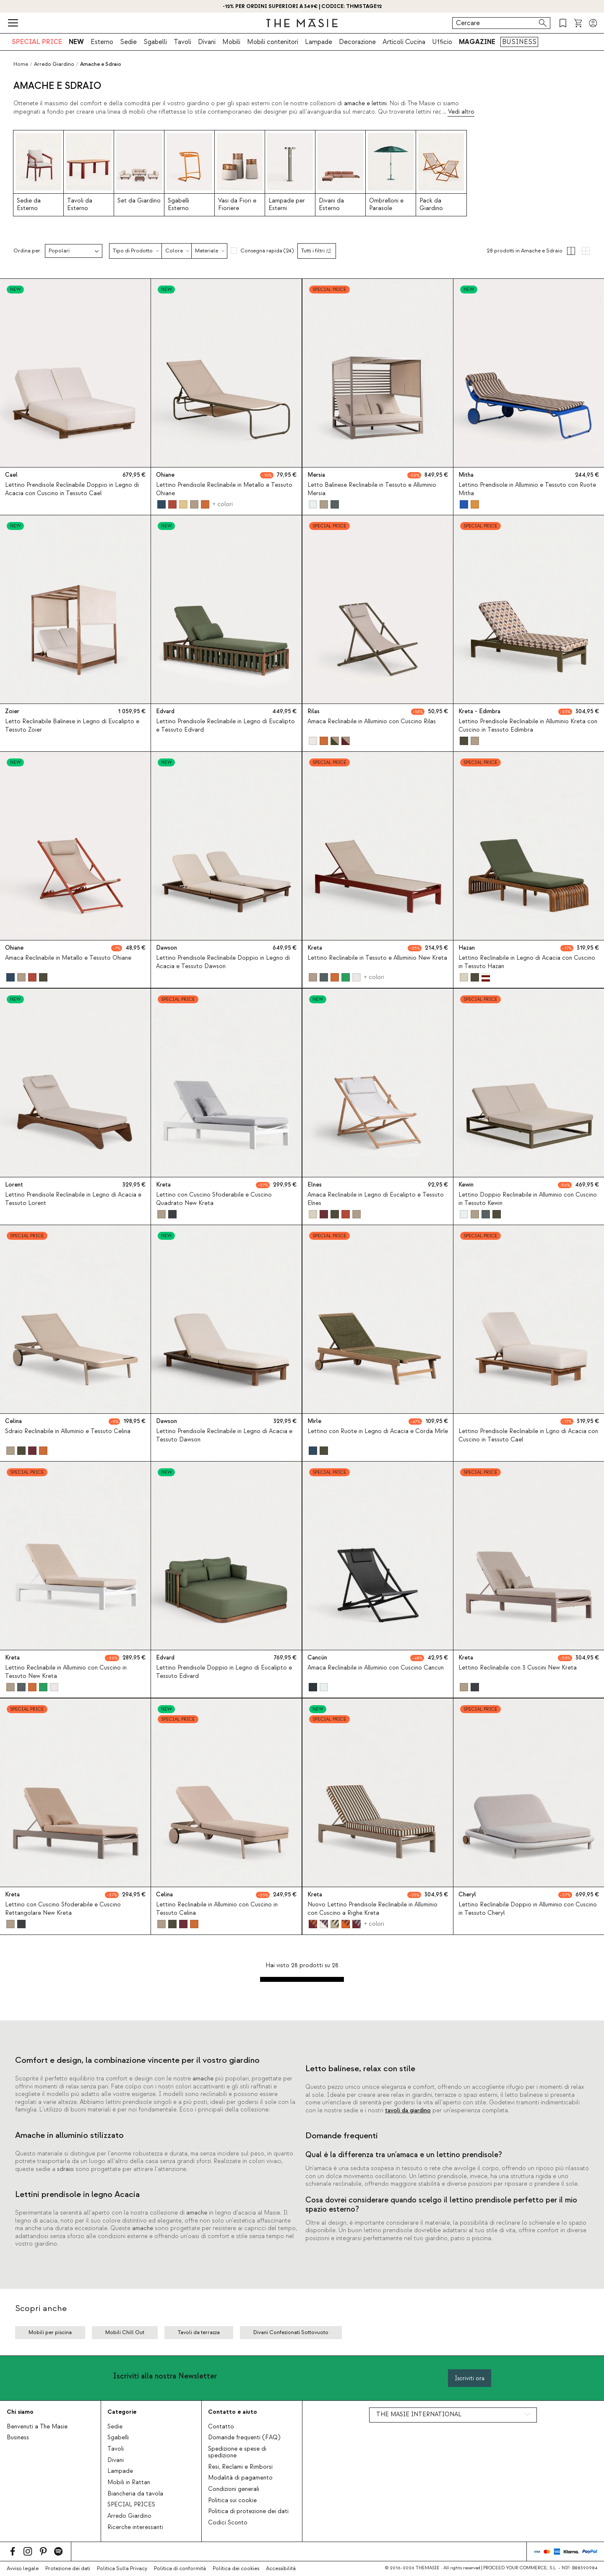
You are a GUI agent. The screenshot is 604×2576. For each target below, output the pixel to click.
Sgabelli (155, 42)
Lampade (318, 42)
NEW (76, 42)
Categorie (121, 2412)
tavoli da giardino (408, 2110)
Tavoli (182, 42)
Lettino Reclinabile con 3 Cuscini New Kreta (517, 1668)
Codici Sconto (227, 2523)
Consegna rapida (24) (267, 250)
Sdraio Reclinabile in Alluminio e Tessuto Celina (67, 1431)
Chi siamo (20, 2412)
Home (20, 64)
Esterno (102, 42)
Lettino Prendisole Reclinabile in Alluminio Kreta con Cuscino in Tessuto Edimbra (527, 725)
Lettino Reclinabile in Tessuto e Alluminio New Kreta (377, 958)
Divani (207, 42)
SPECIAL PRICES (131, 2504)
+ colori (222, 504)
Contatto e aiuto (232, 2412)
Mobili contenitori (272, 42)
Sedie (128, 42)
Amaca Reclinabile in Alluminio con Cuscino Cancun (375, 1668)
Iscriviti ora (469, 2378)
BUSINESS (519, 42)
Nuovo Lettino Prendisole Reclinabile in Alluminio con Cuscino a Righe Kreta (372, 1908)
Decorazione (357, 42)
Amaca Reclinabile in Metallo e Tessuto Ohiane (68, 958)
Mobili (231, 42)
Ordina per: (27, 251)
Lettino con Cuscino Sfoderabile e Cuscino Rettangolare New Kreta (63, 1908)
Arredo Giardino (129, 2516)
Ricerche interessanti (135, 2527)
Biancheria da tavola (135, 2494)
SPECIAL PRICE (37, 42)
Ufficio (442, 42)
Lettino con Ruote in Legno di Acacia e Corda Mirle (377, 1431)
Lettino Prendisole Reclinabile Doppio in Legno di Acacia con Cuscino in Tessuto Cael (72, 489)
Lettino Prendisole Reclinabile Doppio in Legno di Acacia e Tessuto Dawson (223, 962)
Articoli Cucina (404, 42)
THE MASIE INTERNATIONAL (418, 2414)
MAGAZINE (477, 42)
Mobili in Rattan (128, 2482)
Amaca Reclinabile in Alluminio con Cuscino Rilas (371, 721)
